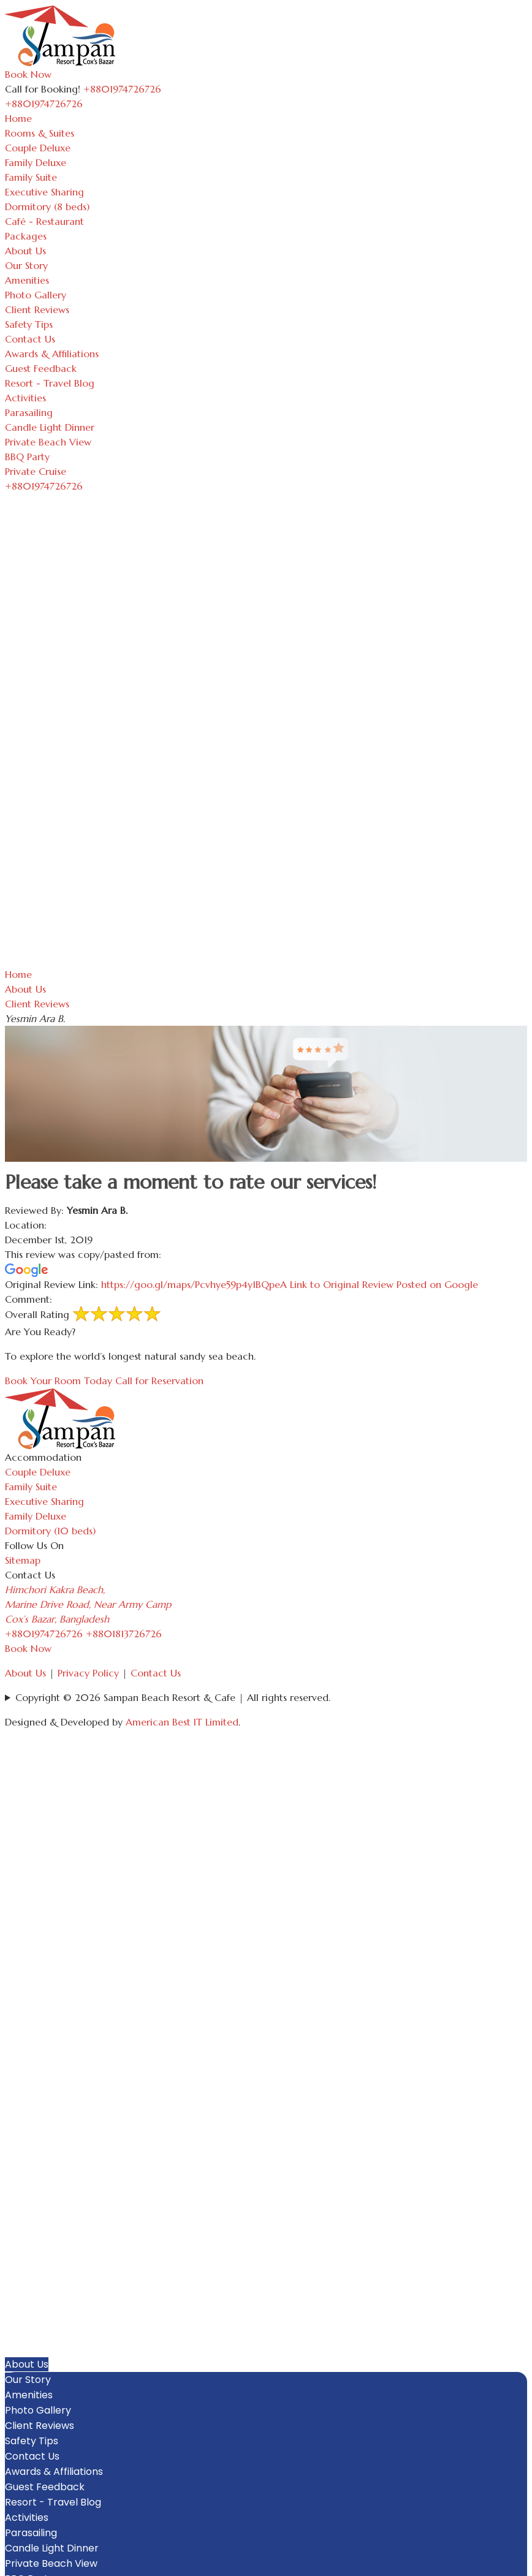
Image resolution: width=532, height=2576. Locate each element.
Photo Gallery (35, 295)
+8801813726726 (124, 1633)
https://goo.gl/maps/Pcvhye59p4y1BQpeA (289, 1284)
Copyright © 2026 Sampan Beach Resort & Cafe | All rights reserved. (172, 1697)
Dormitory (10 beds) (50, 1531)
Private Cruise (35, 471)
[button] (521, 2241)
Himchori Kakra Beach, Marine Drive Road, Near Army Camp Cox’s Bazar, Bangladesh (88, 1604)
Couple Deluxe (37, 148)
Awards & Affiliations (52, 353)
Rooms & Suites (39, 133)
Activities (25, 398)
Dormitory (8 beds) (47, 206)
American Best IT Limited (182, 1722)
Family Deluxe (35, 162)
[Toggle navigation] (89, 107)
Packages (26, 236)
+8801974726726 (44, 1633)
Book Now (28, 74)
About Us (25, 250)
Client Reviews (37, 309)
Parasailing (29, 412)
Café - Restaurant (44, 221)
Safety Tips (29, 324)
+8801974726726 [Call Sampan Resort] (122, 89)
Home (18, 118)
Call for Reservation (159, 1380)
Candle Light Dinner (49, 427)
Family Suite (31, 177)
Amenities (27, 280)
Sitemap (22, 1560)
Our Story (26, 265)
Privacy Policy (88, 1673)
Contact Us (30, 339)
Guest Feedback (41, 368)
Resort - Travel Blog (49, 383)
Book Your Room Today (58, 1380)
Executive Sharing (44, 192)
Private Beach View (48, 442)
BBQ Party (27, 456)
